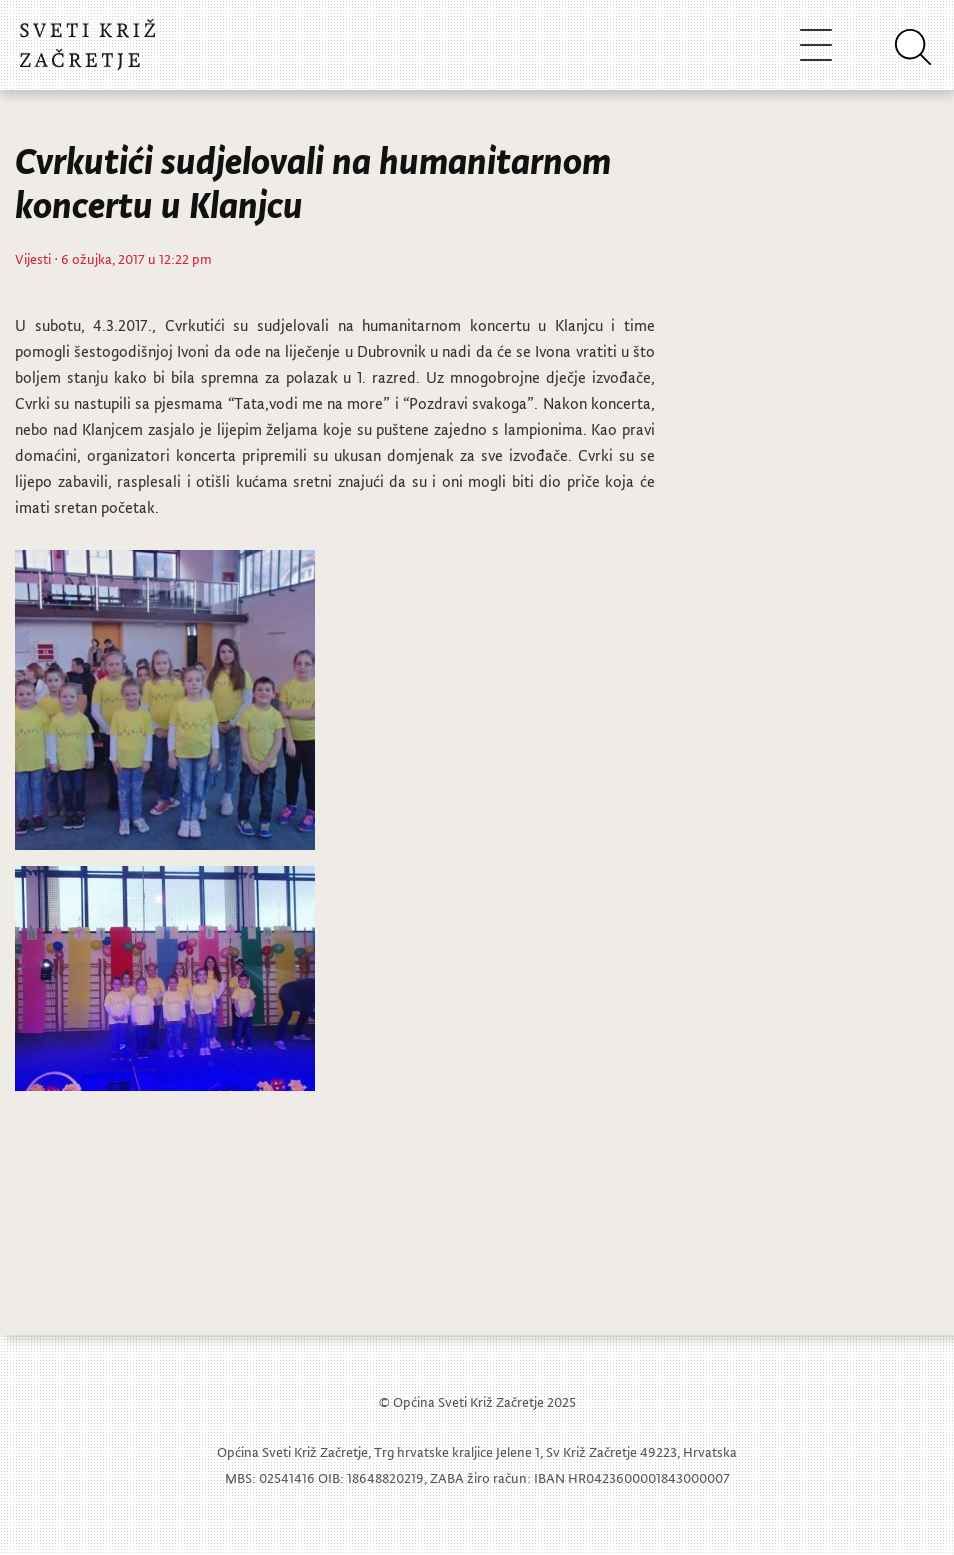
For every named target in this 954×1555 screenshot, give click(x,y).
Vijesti (33, 258)
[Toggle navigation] (816, 44)
